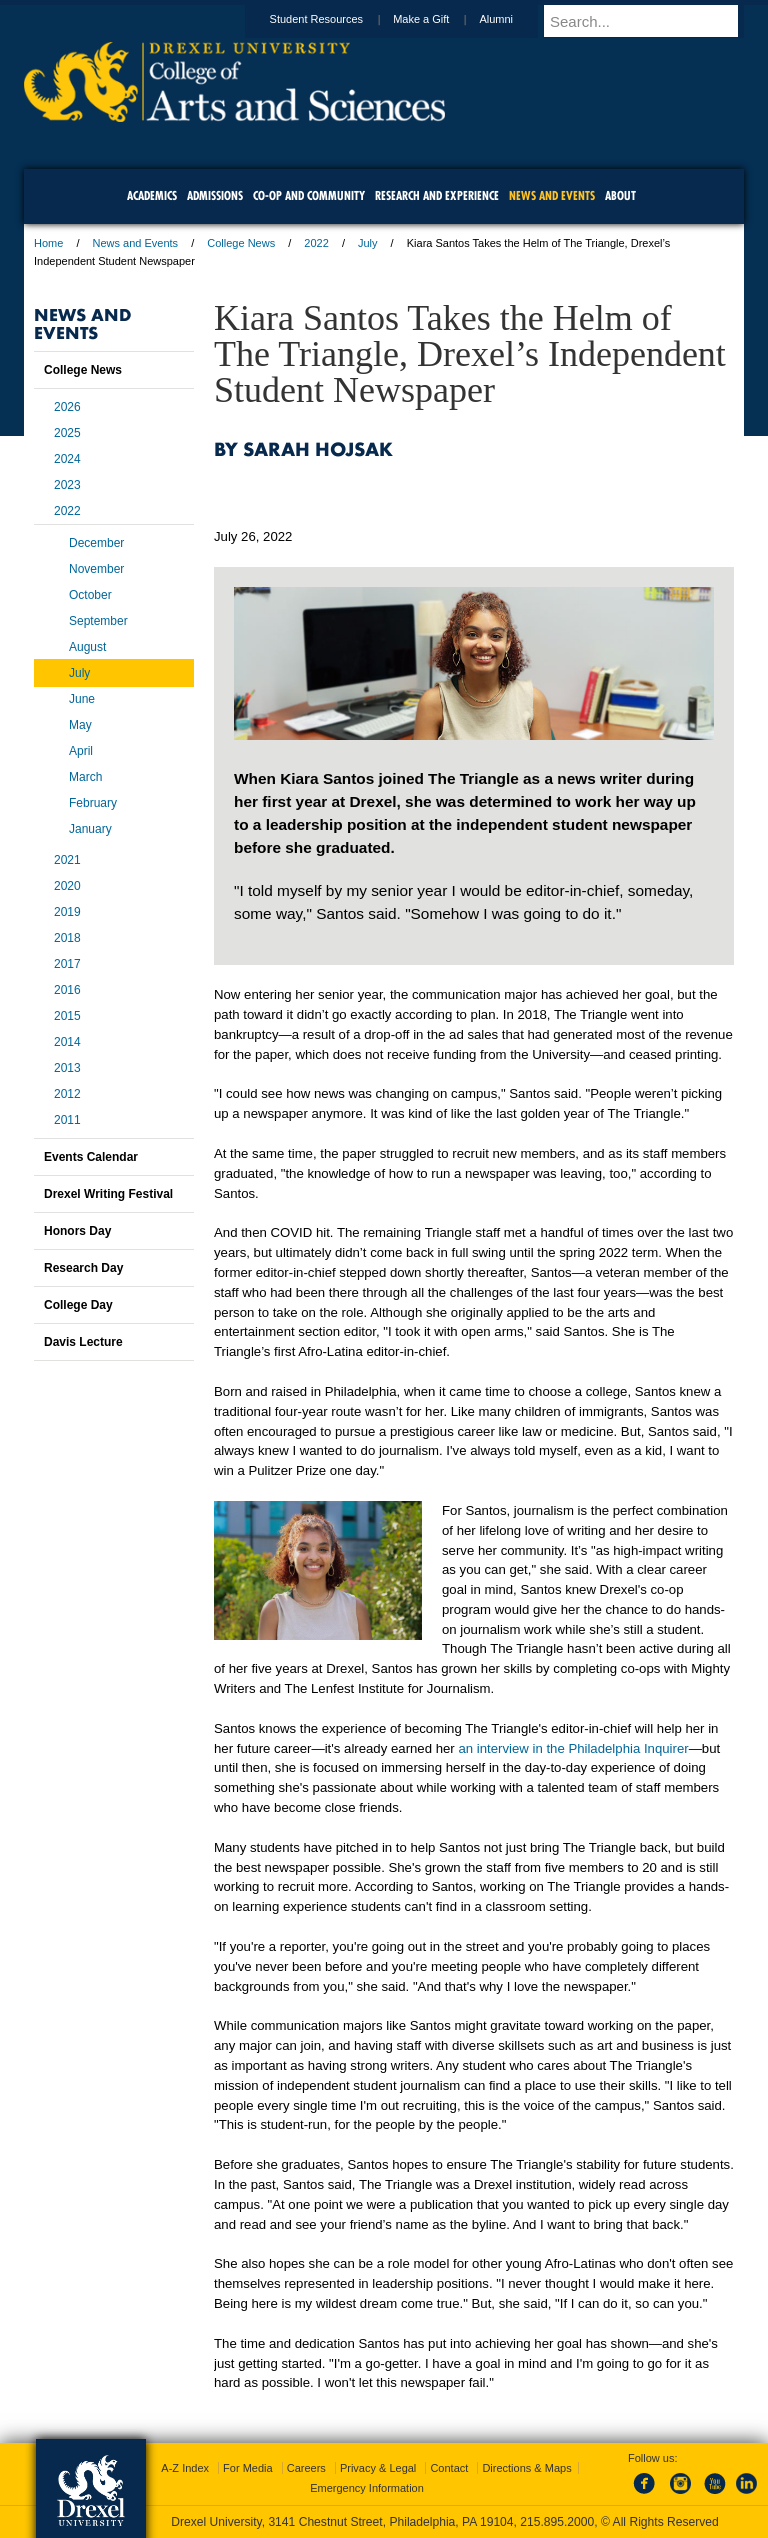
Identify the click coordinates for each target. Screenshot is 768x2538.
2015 (67, 1016)
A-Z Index (185, 2468)
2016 (67, 990)
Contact (449, 2468)
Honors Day (77, 1231)
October (90, 595)
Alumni (515, 19)
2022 (316, 243)
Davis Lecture (83, 1342)
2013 (67, 1068)
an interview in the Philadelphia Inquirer (573, 1748)
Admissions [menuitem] (215, 195)
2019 (67, 912)
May (80, 725)
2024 (67, 459)
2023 (67, 485)
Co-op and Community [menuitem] (309, 195)
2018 (67, 938)
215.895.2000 (557, 2522)
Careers (306, 2468)
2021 (67, 860)
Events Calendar (91, 1157)
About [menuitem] (620, 195)
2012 (67, 1094)
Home (48, 243)
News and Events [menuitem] (552, 195)
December (96, 543)
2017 (67, 964)
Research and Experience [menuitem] (437, 195)
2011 (67, 1120)
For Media (248, 2468)
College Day (78, 1305)
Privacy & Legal (378, 2468)
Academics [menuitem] (152, 195)
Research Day (83, 1268)
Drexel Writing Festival (108, 1194)
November (96, 569)
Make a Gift (440, 19)
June (82, 699)
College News (241, 243)
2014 (67, 1042)
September (98, 621)
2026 (67, 407)
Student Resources (336, 19)
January (90, 829)
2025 (67, 433)
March (85, 777)
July (368, 243)
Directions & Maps (526, 2468)
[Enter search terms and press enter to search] (653, 21)
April (81, 751)
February (93, 803)
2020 (67, 886)
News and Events (136, 243)
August (87, 647)
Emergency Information (367, 2488)
